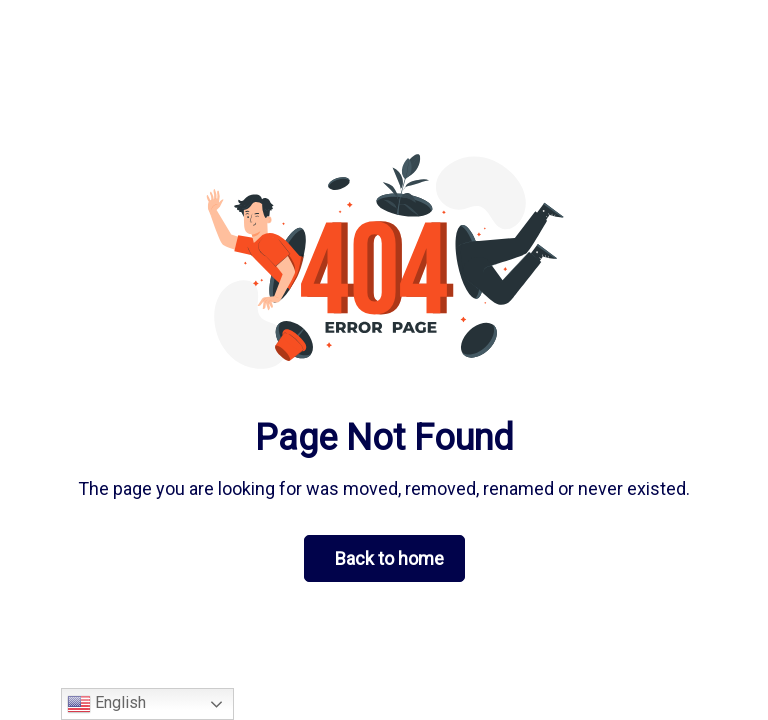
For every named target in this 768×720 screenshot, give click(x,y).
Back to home (389, 558)
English (106, 704)
